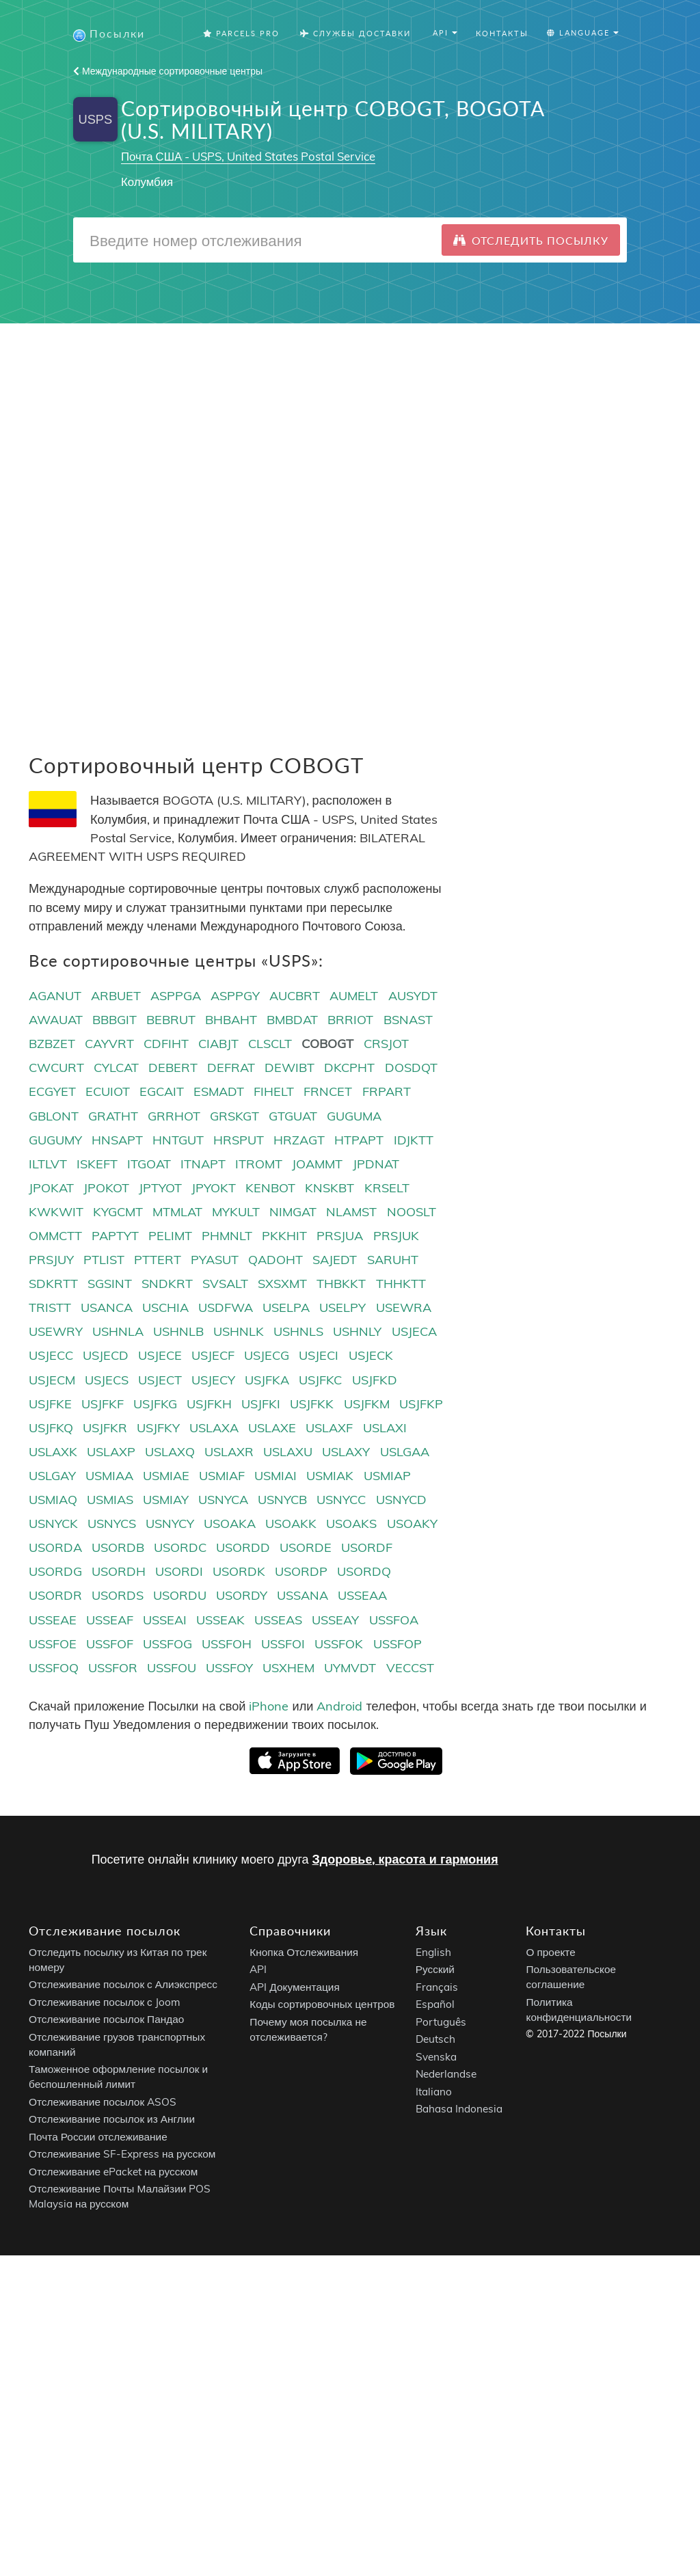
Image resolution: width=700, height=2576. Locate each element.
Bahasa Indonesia (459, 2110)
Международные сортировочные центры (167, 72)
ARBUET (116, 996)
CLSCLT (270, 1045)
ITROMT (258, 1164)
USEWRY (56, 1333)
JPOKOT (106, 1188)
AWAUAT (56, 1020)
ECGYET (52, 1093)
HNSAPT (117, 1141)
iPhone (268, 1707)
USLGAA (404, 1452)
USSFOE (53, 1644)
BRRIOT (350, 1020)
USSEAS (278, 1620)
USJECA (414, 1333)
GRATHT (113, 1117)
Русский (435, 1970)
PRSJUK (396, 1236)
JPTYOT (160, 1188)
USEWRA (403, 1309)
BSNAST (408, 1020)
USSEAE (53, 1620)
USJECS (107, 1380)
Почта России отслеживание (98, 2137)
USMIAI (275, 1476)
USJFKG (155, 1404)
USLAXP (111, 1452)
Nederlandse (446, 2075)
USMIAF (222, 1476)
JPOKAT (51, 1188)
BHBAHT (231, 1020)
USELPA (286, 1309)
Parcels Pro (241, 33)
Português (441, 2022)
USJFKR (105, 1428)
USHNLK (238, 1333)
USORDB (118, 1548)
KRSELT (386, 1188)
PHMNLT (227, 1236)
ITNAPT (203, 1164)
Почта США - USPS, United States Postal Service (248, 157)
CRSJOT (386, 1045)
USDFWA (225, 1309)
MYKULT (236, 1212)
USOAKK (291, 1524)
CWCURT (56, 1069)
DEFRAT (231, 1069)
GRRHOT (174, 1117)
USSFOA (393, 1620)
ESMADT (218, 1093)
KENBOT (270, 1188)
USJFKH (209, 1404)
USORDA (55, 1548)
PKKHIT (284, 1236)
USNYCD (401, 1500)
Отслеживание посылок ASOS (102, 2102)
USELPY (342, 1309)
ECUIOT (107, 1093)
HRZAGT (299, 1141)
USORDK (239, 1573)
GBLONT (54, 1117)
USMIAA (109, 1476)
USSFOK (338, 1644)
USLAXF (329, 1428)
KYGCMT (118, 1212)
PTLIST (103, 1260)
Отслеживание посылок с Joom (104, 2002)
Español (435, 2005)
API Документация (294, 1987)
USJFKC (320, 1380)
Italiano (434, 2092)
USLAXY (346, 1452)
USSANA (302, 1597)
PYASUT (215, 1260)
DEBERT (173, 1069)
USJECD (106, 1357)
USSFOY (229, 1668)
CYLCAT (116, 1069)
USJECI (318, 1357)
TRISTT (50, 1309)
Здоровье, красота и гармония (405, 1860)
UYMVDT (350, 1668)
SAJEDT (334, 1260)
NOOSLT (411, 1212)
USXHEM (288, 1668)
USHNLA (118, 1333)
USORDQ (364, 1573)
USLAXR (229, 1452)
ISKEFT (97, 1164)
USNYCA (223, 1500)
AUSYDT (413, 996)
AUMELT (353, 996)
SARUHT (392, 1260)
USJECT (160, 1380)
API (258, 1970)
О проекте (550, 1952)
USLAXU (287, 1452)
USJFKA (267, 1380)
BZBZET (52, 1045)
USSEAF (109, 1620)
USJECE (160, 1357)
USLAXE (272, 1428)
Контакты (502, 33)
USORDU (179, 1597)
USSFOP (397, 1644)
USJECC (51, 1357)
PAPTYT (115, 1236)
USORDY (241, 1597)
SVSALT (225, 1284)
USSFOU (171, 1668)
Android (339, 1707)
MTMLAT (177, 1212)
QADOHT (275, 1260)
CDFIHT (166, 1045)
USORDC (180, 1548)
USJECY (213, 1380)
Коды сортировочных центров (322, 2005)
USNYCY (170, 1524)
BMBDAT (292, 1020)
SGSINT (110, 1284)
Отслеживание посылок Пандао (106, 2020)
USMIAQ (53, 1500)
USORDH (119, 1573)
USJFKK (312, 1404)
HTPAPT (358, 1141)
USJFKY (158, 1428)
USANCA (107, 1309)
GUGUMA (354, 1117)
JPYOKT (213, 1188)
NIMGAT (293, 1212)
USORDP (301, 1573)
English (433, 1952)
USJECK (371, 1357)
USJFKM (367, 1404)
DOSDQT (411, 1069)
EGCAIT (161, 1093)
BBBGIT (114, 1020)
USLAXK (53, 1452)
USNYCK (53, 1524)
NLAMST (351, 1212)
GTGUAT (293, 1117)
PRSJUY (51, 1260)
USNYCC (341, 1500)
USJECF (212, 1357)
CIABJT (218, 1045)
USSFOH (227, 1644)
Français (437, 1987)
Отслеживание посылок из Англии (112, 2120)
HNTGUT (178, 1141)
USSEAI (165, 1620)
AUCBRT (294, 996)
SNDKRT (167, 1284)
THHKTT (401, 1284)
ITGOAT (149, 1164)
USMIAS (110, 1500)
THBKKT (341, 1284)
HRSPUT (238, 1141)
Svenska (436, 2057)
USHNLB (178, 1333)
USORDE (306, 1548)
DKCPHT (349, 1069)
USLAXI (385, 1428)
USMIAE (166, 1476)
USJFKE (50, 1404)
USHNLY (357, 1333)
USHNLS (298, 1333)
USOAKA (230, 1524)
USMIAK (329, 1476)
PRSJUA (340, 1236)
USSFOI (283, 1644)
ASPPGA (175, 996)
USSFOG (167, 1644)
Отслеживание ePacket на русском (113, 2172)
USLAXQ (170, 1452)
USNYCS (112, 1524)
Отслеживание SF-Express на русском (122, 2155)
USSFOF (109, 1644)
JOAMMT (317, 1164)
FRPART (386, 1093)
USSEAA (362, 1597)
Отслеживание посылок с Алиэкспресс (123, 1985)
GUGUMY (55, 1141)
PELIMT (170, 1236)
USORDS (118, 1597)
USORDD (243, 1548)
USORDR (55, 1597)
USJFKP (421, 1404)
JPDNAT (376, 1164)
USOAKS (351, 1524)
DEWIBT (289, 1069)
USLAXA (214, 1428)
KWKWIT (56, 1212)
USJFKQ (51, 1428)
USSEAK (220, 1620)
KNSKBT (329, 1188)
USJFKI (260, 1404)
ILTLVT (48, 1164)
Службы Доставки (355, 33)
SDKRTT (53, 1284)
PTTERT (157, 1260)
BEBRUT (171, 1020)
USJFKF (102, 1404)
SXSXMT (282, 1284)
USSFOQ (54, 1668)
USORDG (55, 1573)
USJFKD (374, 1380)
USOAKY (412, 1524)
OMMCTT (55, 1236)
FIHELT (274, 1093)
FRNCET (328, 1093)
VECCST (410, 1668)
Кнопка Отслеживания (304, 1952)
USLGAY (52, 1476)
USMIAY (166, 1500)
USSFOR (112, 1668)
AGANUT (55, 996)
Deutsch (435, 2040)
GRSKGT (234, 1117)
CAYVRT (109, 1045)
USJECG (266, 1357)
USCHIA (165, 1309)
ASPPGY (235, 996)
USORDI (179, 1573)
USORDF (366, 1548)
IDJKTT (413, 1141)
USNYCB (282, 1500)
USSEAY (335, 1620)
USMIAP (387, 1476)
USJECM (52, 1380)
